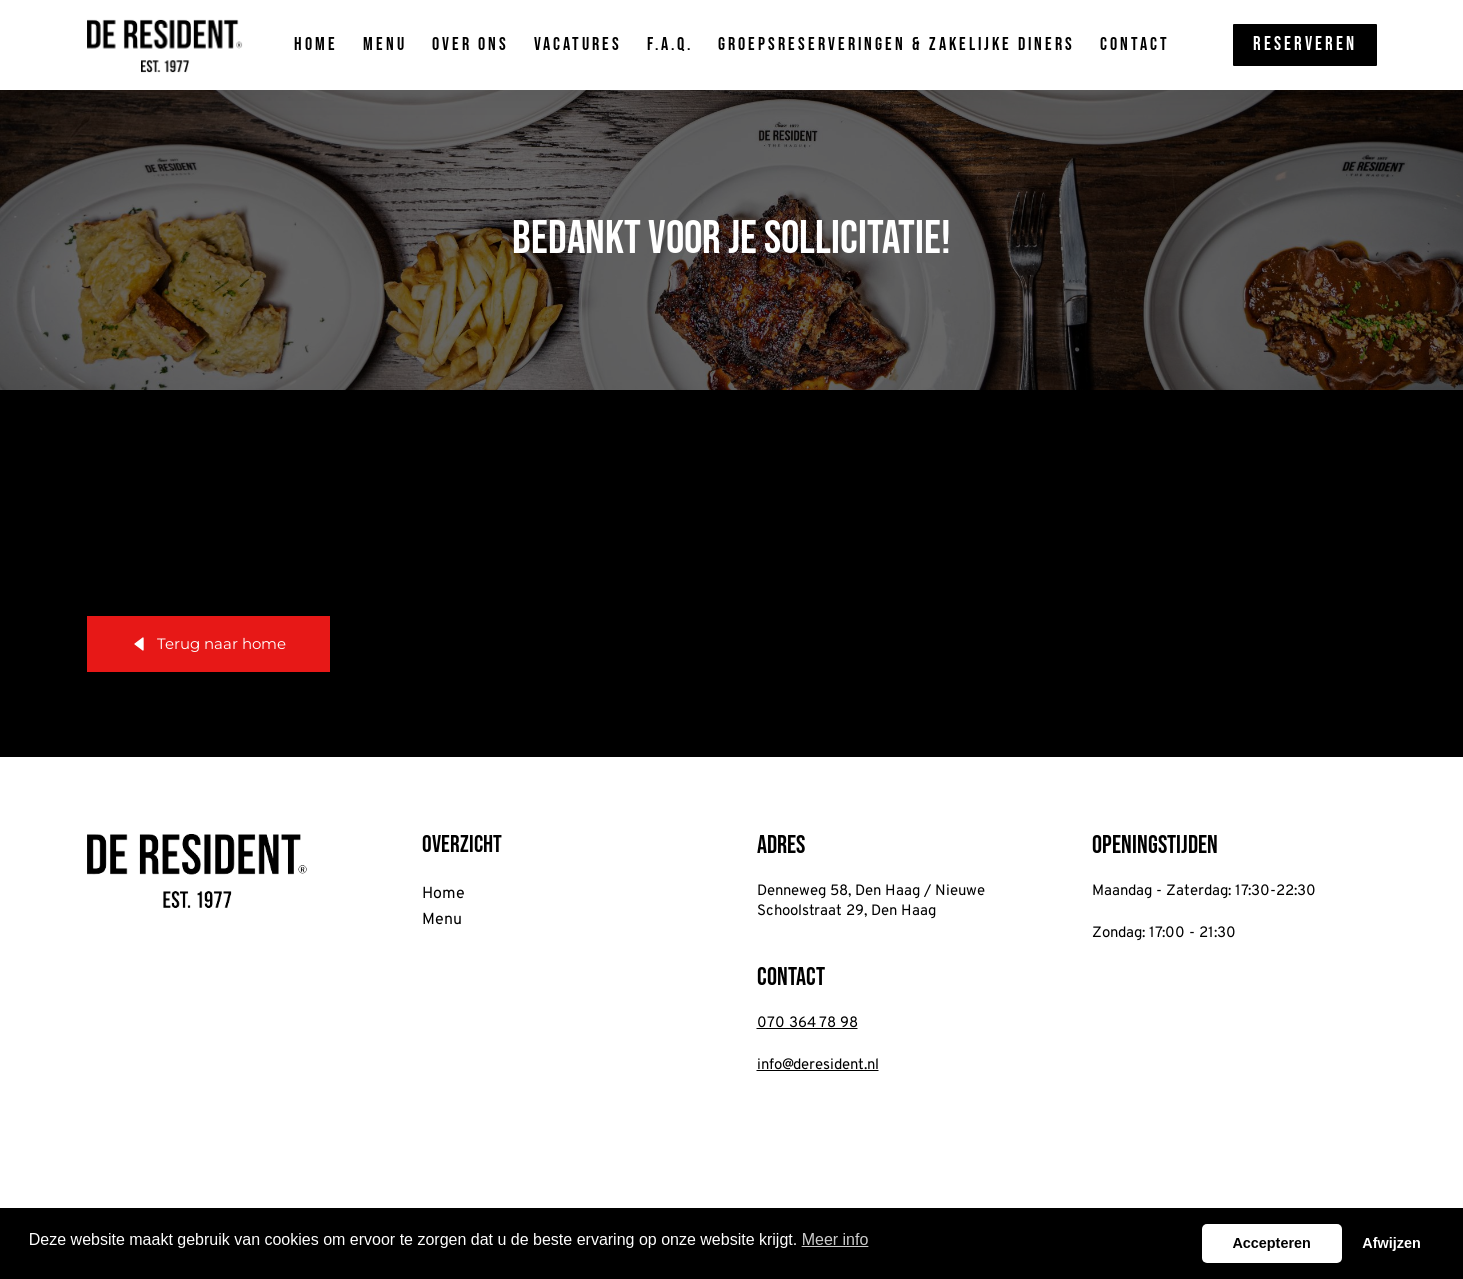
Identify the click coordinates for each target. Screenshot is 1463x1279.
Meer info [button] (835, 1239)
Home (316, 44)
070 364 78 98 (807, 1023)
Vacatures (578, 44)
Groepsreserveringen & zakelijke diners (896, 44)
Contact (1135, 44)
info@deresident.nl (818, 1065)
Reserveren (1305, 44)
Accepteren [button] (1271, 1243)
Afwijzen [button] (1391, 1243)
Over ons (470, 44)
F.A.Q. (670, 44)
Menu (385, 44)
